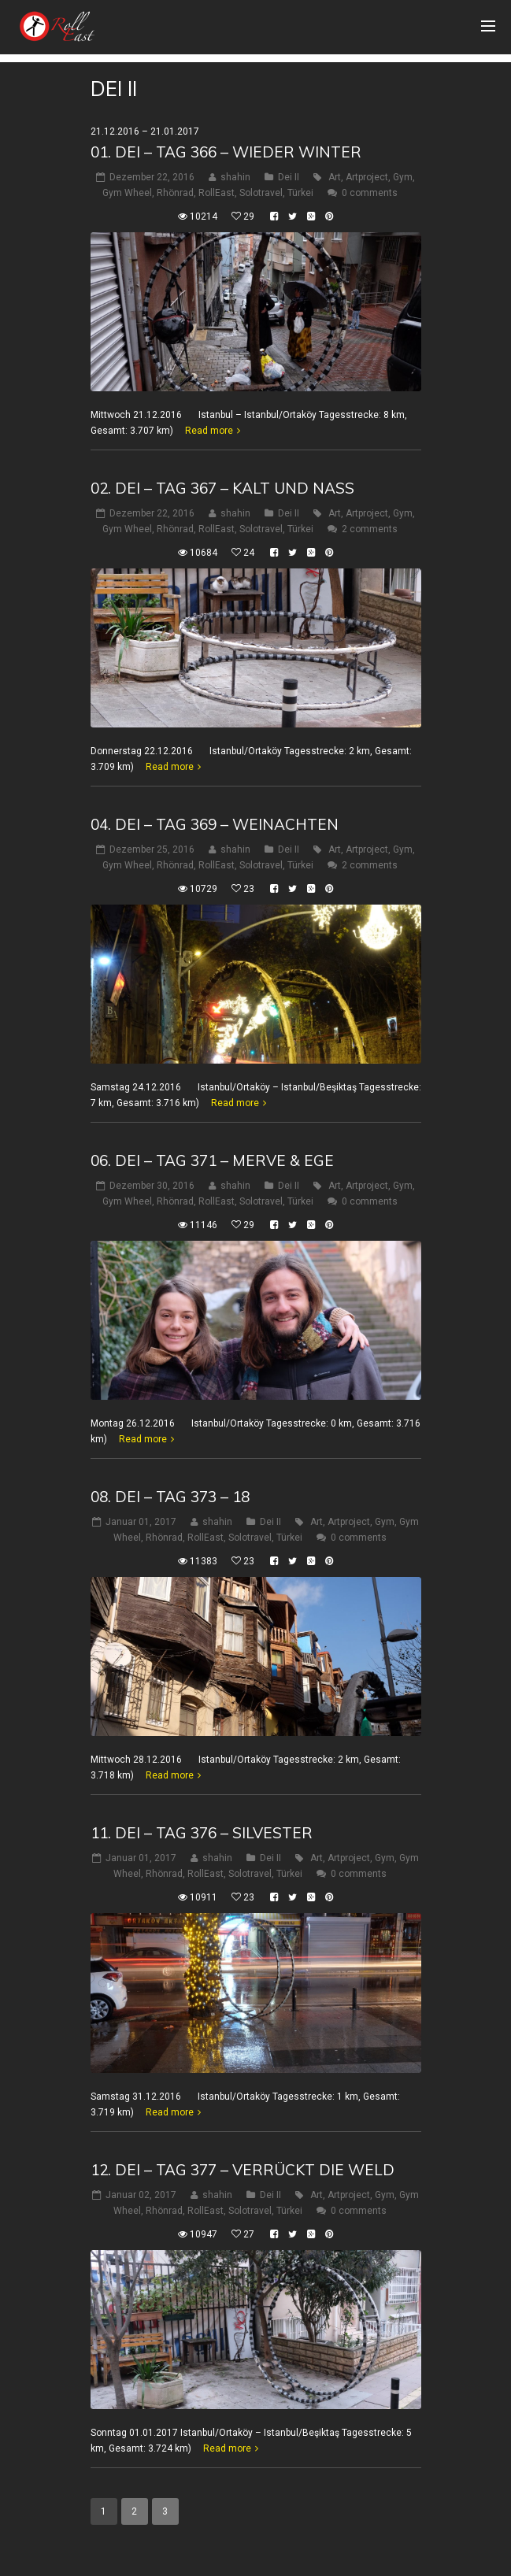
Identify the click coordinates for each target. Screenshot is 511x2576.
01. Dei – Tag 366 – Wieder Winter (226, 151)
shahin (235, 177)
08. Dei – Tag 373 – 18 (170, 1496)
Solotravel (261, 192)
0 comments (370, 192)
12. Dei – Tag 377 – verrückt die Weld (242, 2169)
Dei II (288, 177)
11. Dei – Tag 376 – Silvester (202, 1832)
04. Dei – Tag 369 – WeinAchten (215, 824)
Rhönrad (175, 192)
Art (334, 177)
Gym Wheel (127, 192)
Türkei (300, 192)
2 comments (370, 529)
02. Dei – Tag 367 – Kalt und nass (222, 488)
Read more (209, 430)
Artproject (367, 177)
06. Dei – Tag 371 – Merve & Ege (212, 1160)
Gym (403, 177)
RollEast (216, 192)
